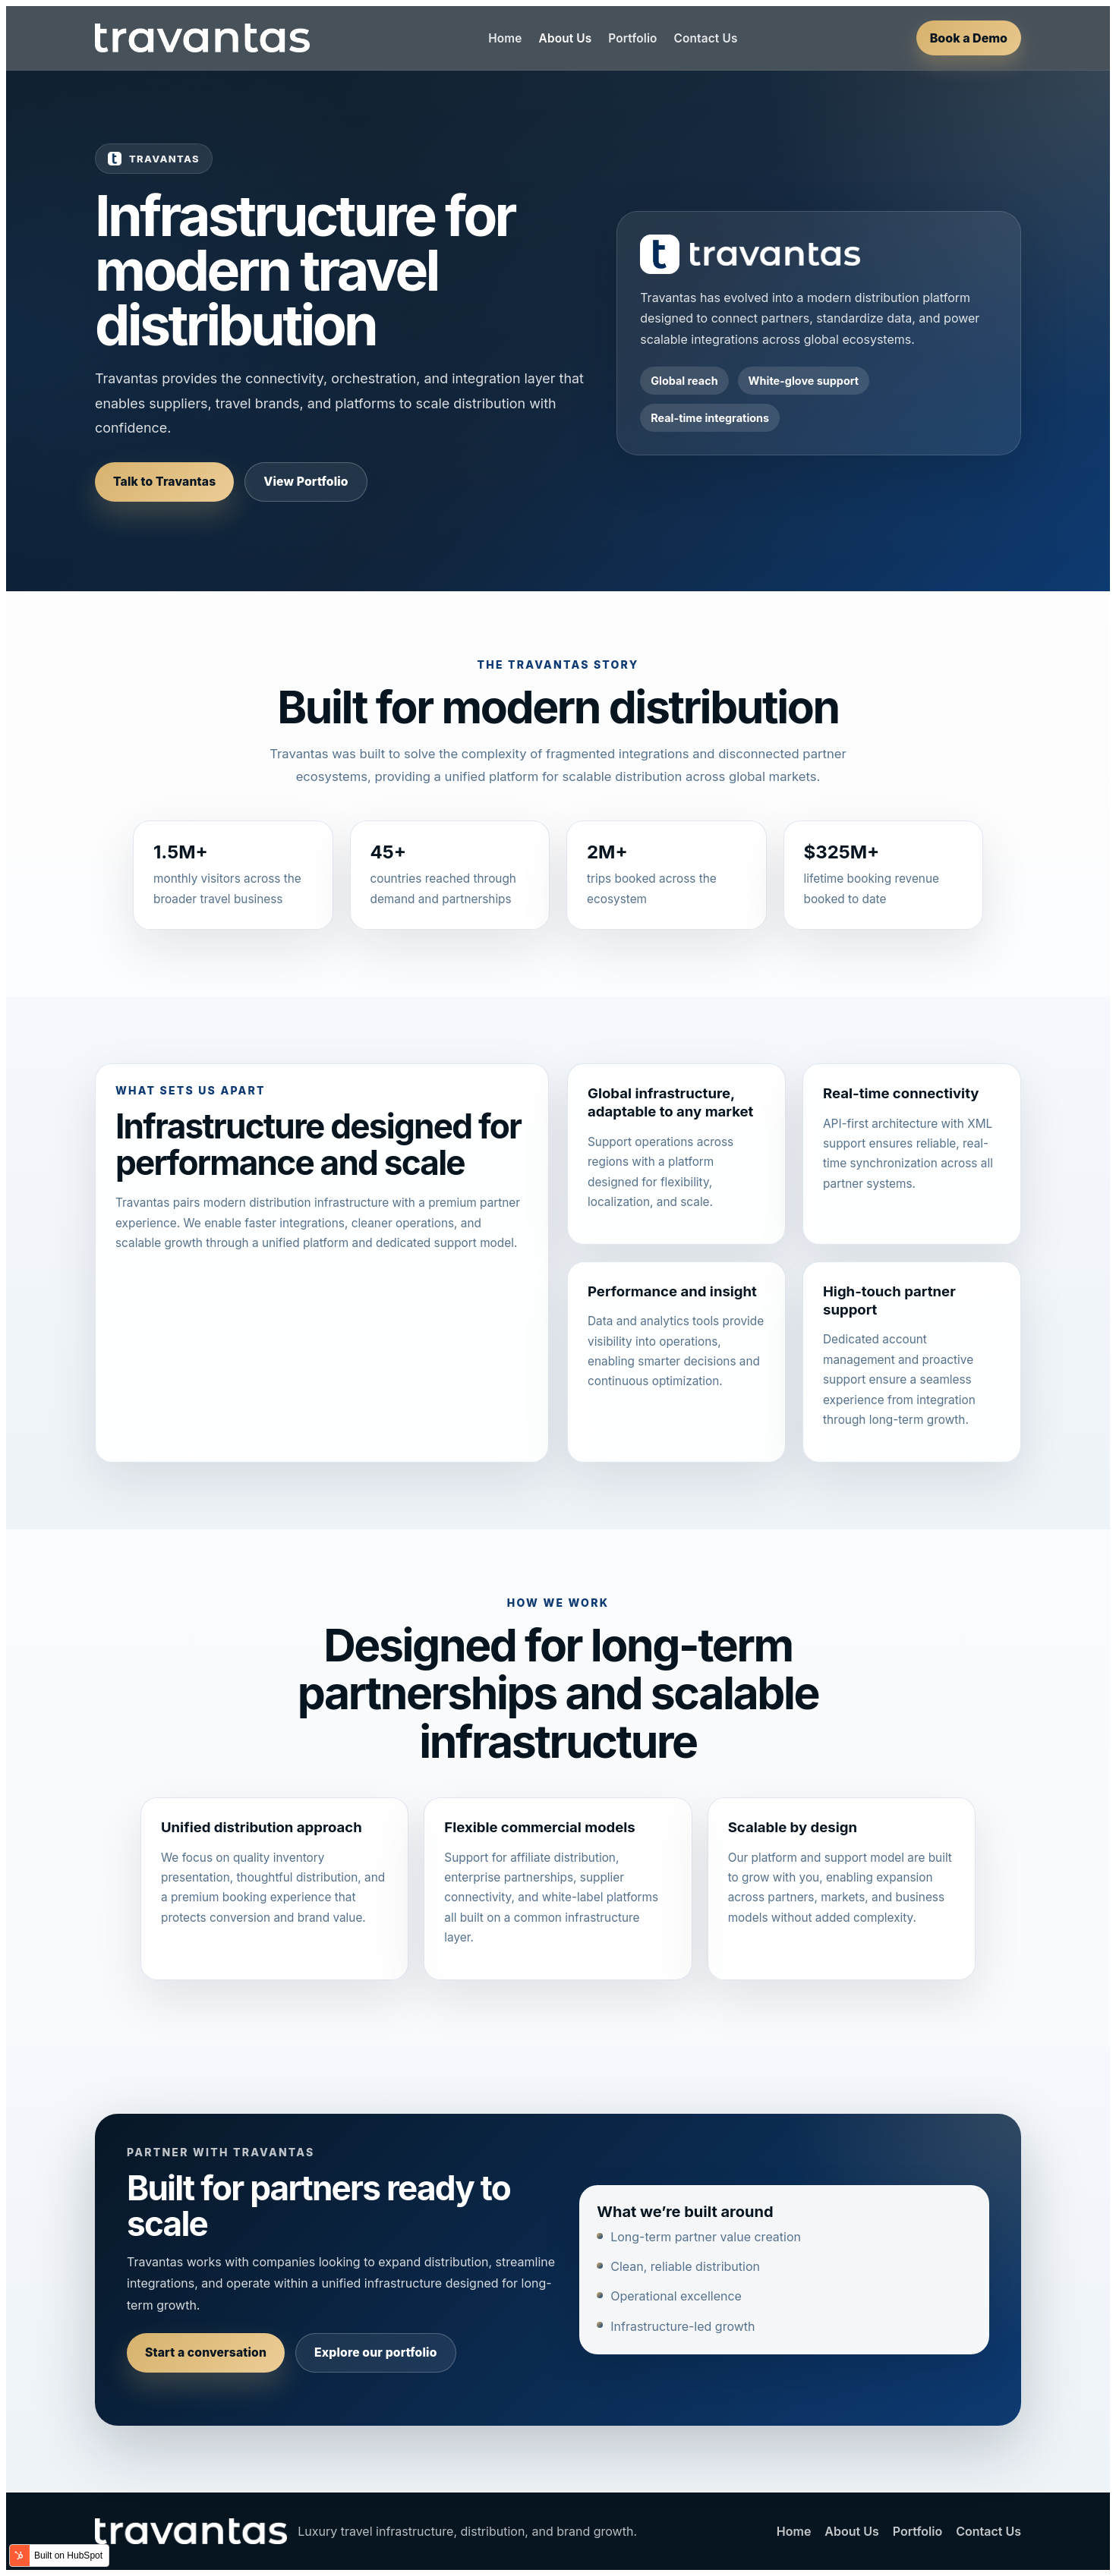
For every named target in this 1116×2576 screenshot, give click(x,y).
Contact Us (706, 38)
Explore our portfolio (375, 2352)
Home (505, 38)
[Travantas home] (202, 38)
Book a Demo (968, 38)
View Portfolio (305, 481)
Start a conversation (205, 2352)
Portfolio (632, 38)
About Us (565, 38)
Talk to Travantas (164, 481)
